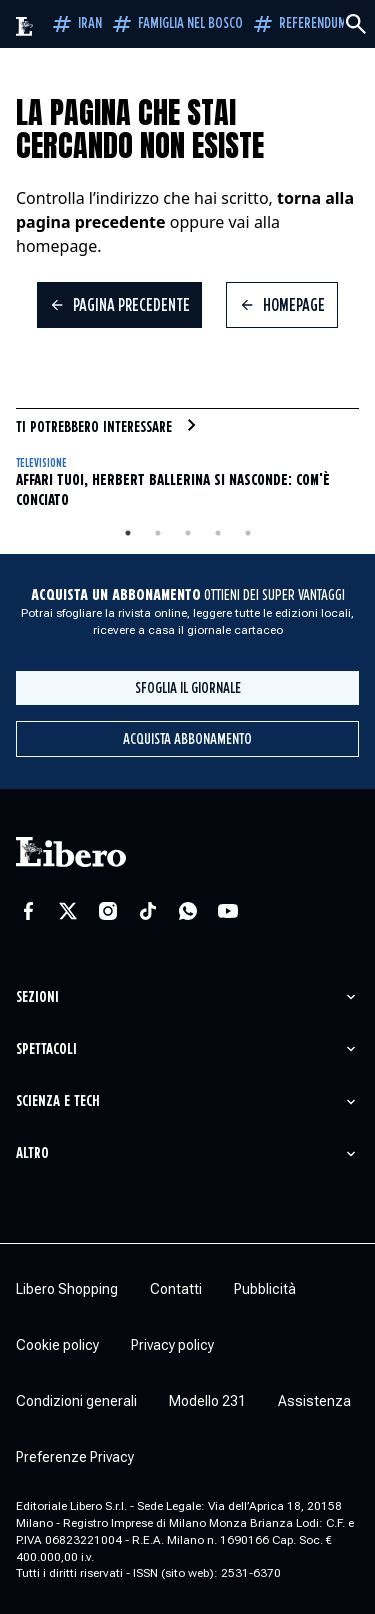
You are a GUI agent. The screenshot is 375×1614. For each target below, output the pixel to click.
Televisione (41, 463)
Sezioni (37, 997)
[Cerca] (356, 24)
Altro (32, 1153)
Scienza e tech (58, 1101)
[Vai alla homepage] (25, 26)
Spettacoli (46, 1049)
